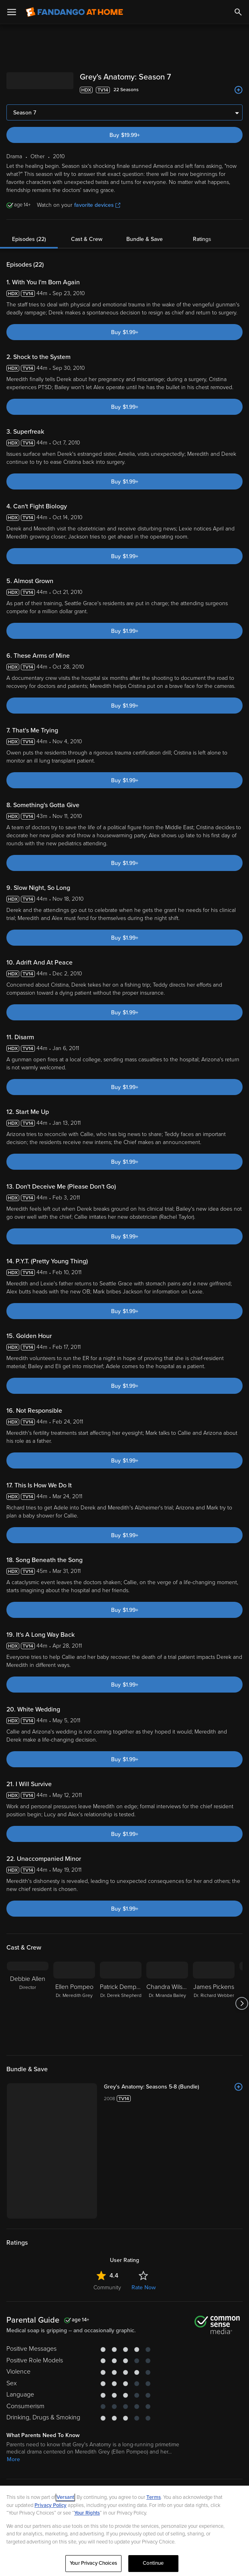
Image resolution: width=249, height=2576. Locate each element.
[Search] (238, 12)
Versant (65, 2497)
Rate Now (144, 2287)
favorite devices (97, 205)
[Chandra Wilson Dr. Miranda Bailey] (167, 2003)
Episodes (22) (29, 239)
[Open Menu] (11, 12)
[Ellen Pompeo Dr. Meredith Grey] (74, 2003)
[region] (124, 2531)
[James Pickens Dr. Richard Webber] (213, 2003)
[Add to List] (239, 90)
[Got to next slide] (241, 2003)
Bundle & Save (144, 239)
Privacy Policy (50, 2505)
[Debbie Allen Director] (27, 2003)
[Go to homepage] (74, 12)
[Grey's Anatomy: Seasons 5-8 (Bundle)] (173, 2087)
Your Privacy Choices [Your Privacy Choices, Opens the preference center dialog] (93, 2563)
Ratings (202, 239)
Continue (153, 2563)
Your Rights (87, 2513)
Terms (153, 2497)
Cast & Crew (86, 239)
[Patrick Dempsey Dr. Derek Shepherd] (120, 2003)
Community (107, 2287)
